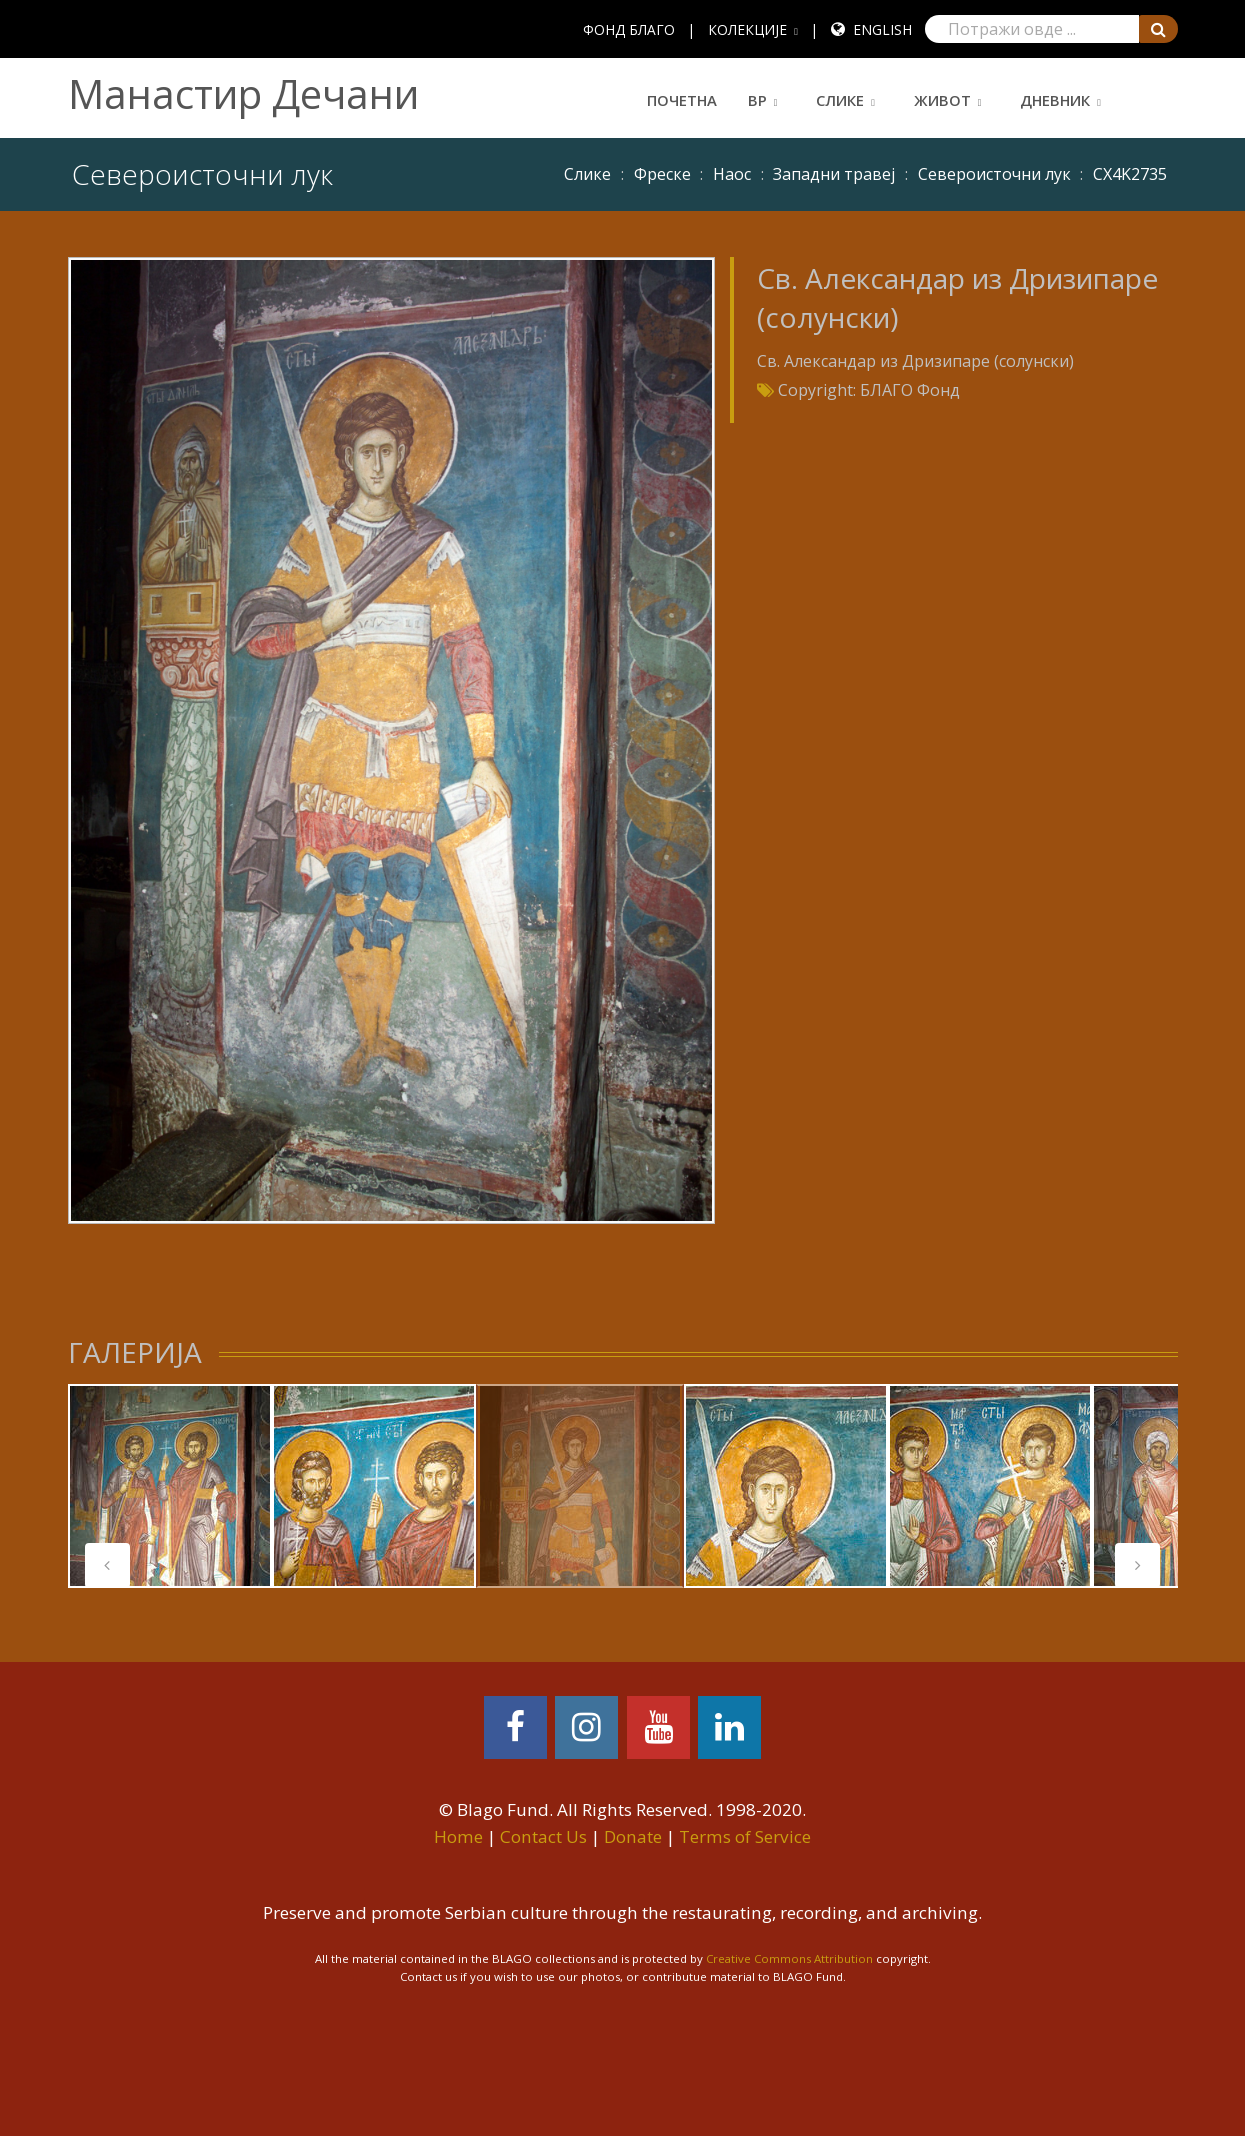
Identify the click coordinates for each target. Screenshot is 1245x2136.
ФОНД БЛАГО (629, 29)
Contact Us (543, 1836)
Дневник (1055, 100)
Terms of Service (745, 1836)
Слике (840, 100)
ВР (757, 100)
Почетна (682, 100)
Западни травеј (834, 174)
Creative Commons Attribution (789, 1958)
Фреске (662, 174)
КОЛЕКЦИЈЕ (747, 29)
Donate (633, 1836)
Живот (942, 100)
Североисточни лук (994, 174)
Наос (732, 174)
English (882, 29)
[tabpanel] (170, 1486)
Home (458, 1836)
